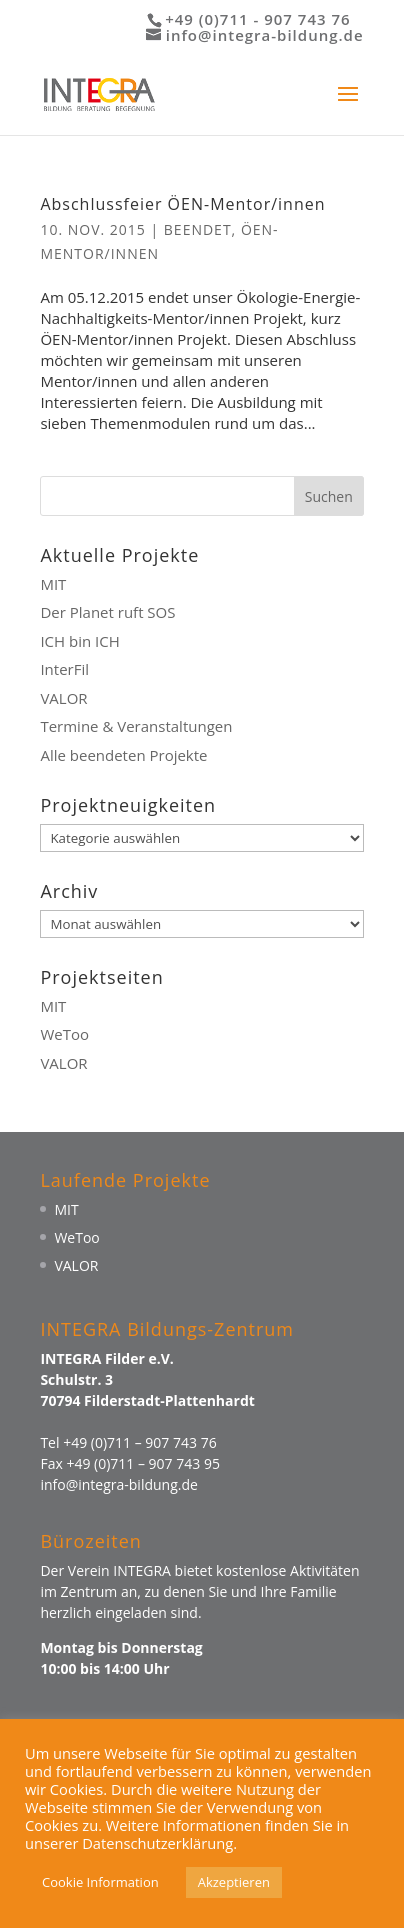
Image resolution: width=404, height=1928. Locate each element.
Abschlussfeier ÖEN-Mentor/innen (182, 204)
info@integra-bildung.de (118, 1484)
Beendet (198, 229)
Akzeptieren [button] (234, 1882)
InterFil (64, 669)
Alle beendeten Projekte (123, 755)
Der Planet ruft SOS (107, 612)
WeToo (64, 1034)
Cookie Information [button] (100, 1882)
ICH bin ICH (79, 641)
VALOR (63, 698)
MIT (53, 584)
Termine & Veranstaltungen (136, 726)
